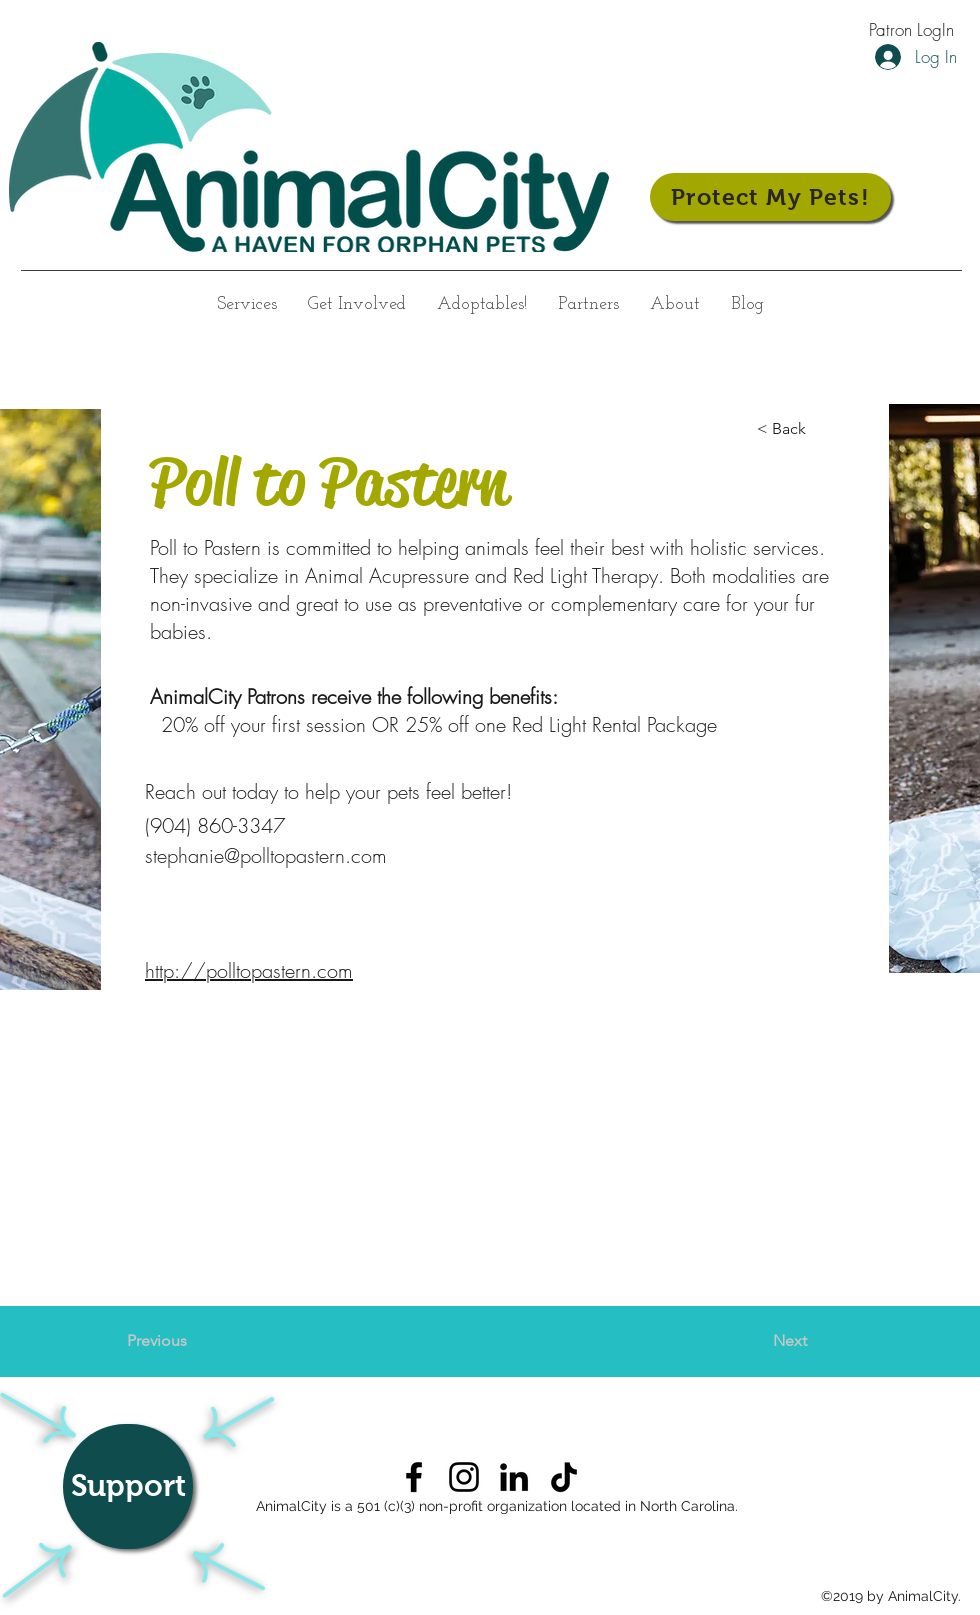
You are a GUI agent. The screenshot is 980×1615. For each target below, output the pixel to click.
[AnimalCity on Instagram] (464, 1477)
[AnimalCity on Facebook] (414, 1477)
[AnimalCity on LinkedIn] (514, 1477)
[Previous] (193, 1341)
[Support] (128, 1486)
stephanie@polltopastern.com (266, 855)
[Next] (757, 1341)
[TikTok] (564, 1477)
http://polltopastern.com (249, 970)
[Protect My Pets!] (770, 197)
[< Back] (823, 429)
